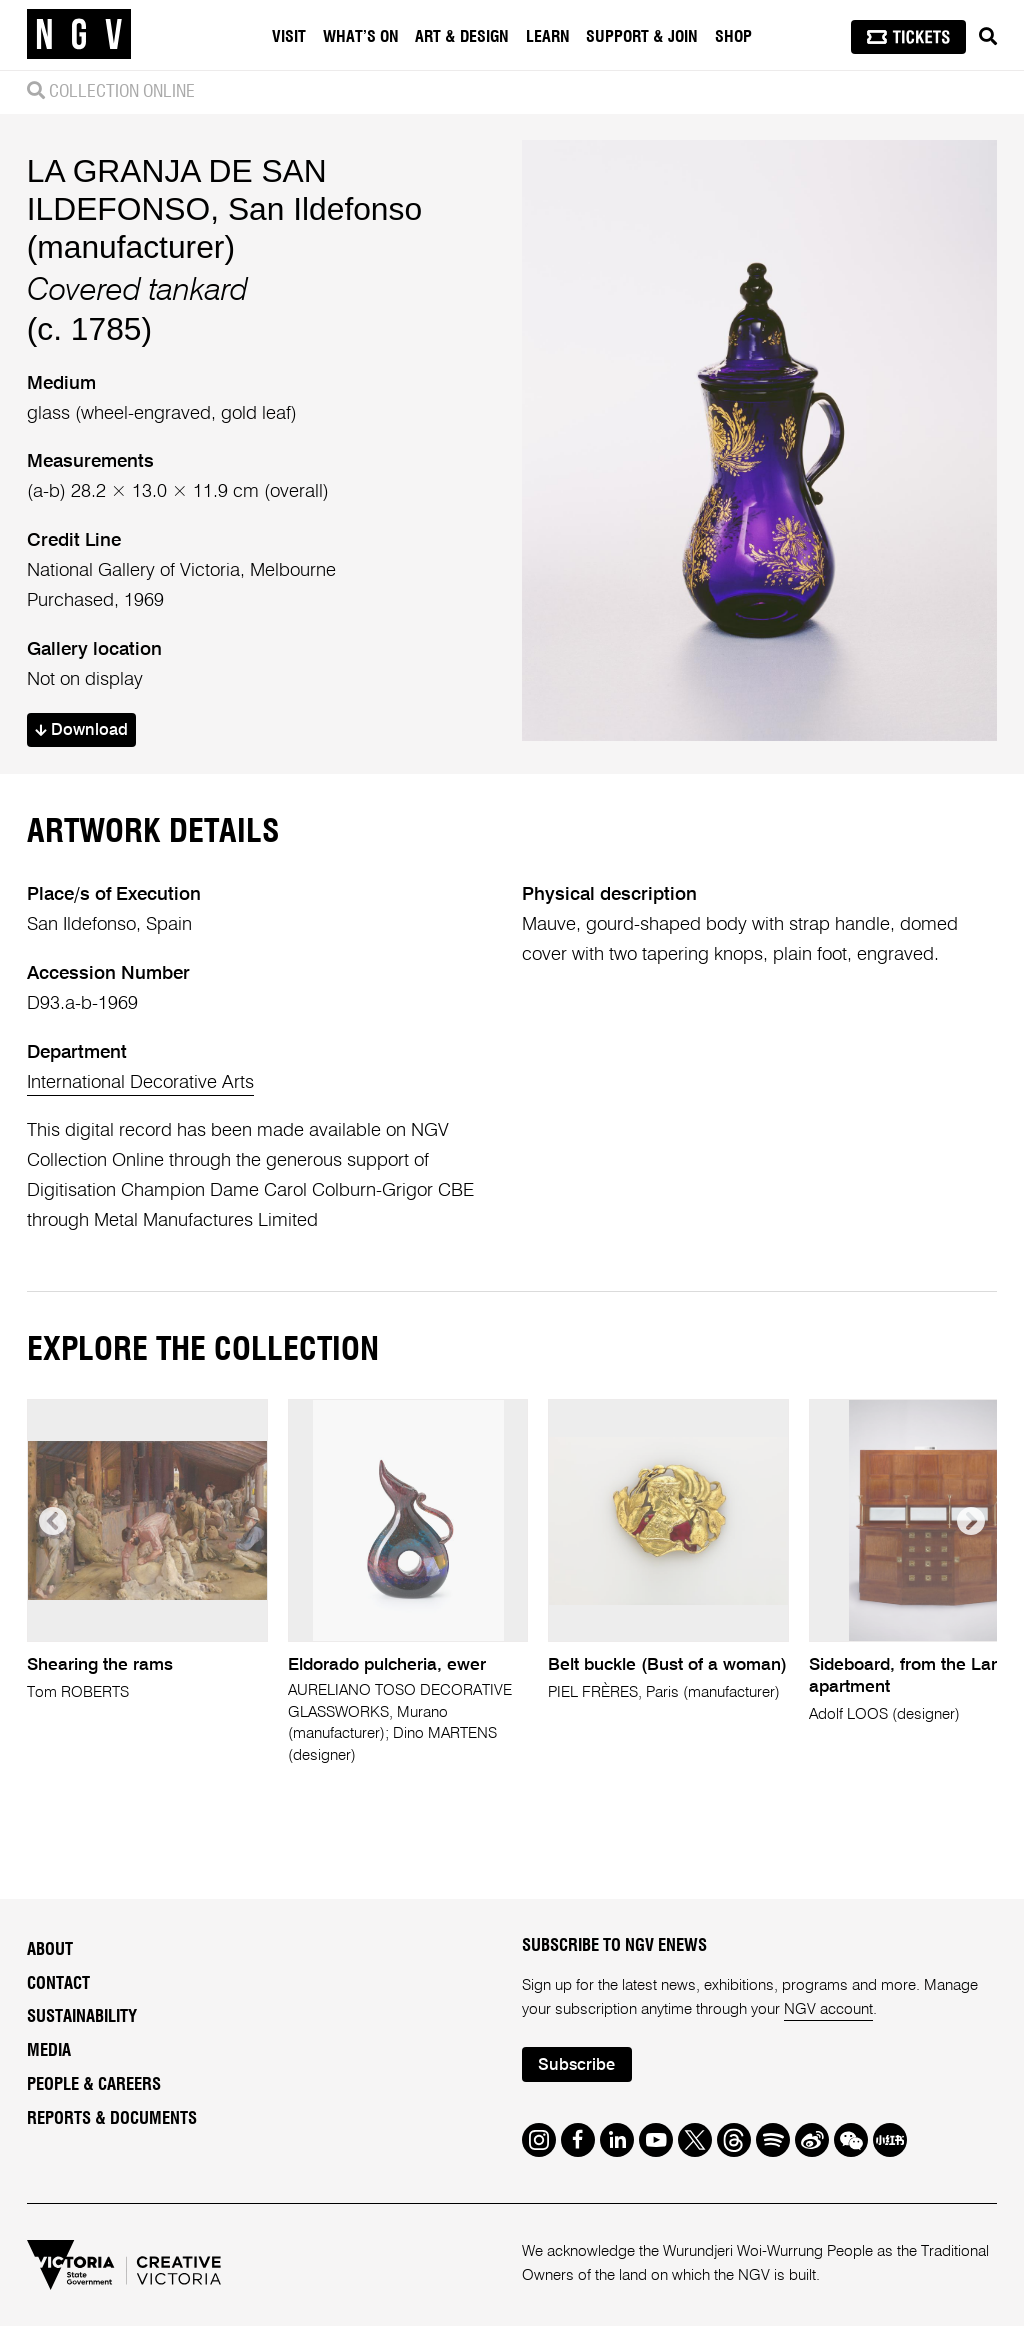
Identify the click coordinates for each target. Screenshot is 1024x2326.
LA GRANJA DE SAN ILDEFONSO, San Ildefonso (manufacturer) (224, 209)
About (50, 1950)
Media (49, 2051)
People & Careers (94, 2085)
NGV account (828, 2009)
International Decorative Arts (140, 1083)
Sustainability (82, 2017)
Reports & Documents (112, 2119)
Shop (733, 37)
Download (81, 730)
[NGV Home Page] (79, 35)
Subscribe (576, 2065)
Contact (58, 1984)
